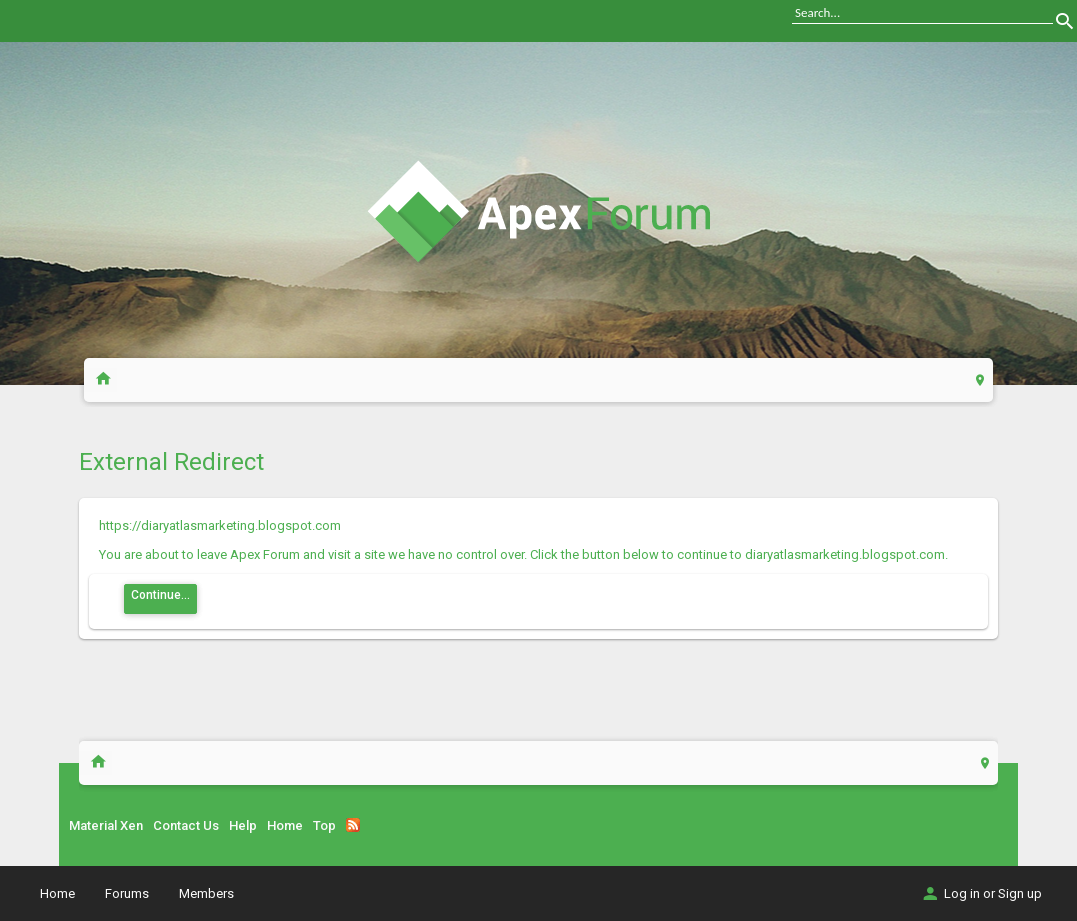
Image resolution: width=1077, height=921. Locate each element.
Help (243, 825)
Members (206, 893)
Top (324, 825)
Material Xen (106, 825)
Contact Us (186, 825)
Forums (127, 893)
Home (285, 825)
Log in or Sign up (981, 893)
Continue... (160, 595)
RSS (353, 825)
